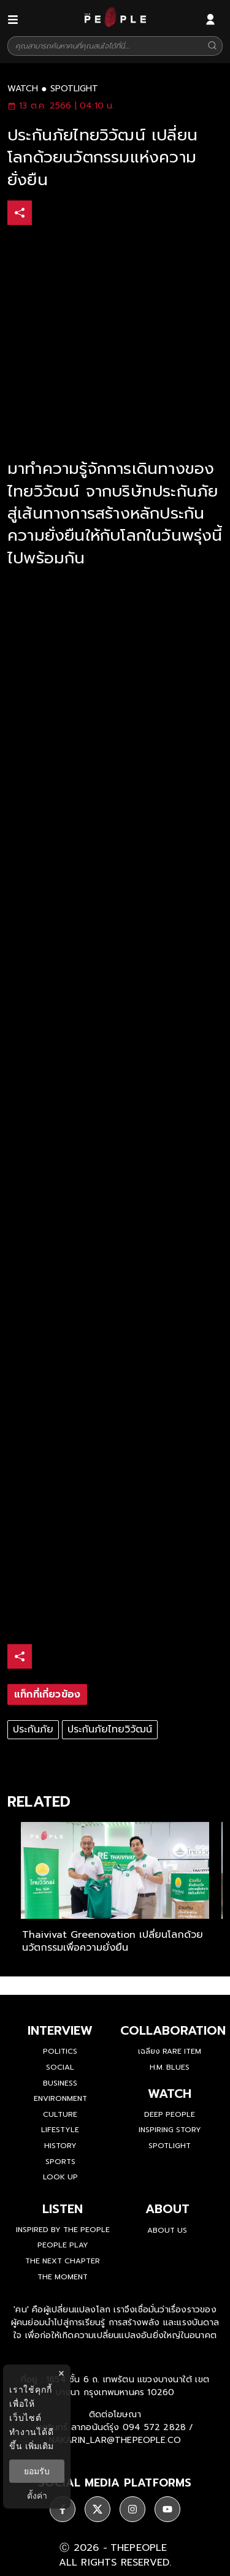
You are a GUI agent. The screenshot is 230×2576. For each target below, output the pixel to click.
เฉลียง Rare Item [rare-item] (169, 2051)
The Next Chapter (62, 2260)
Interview (60, 2030)
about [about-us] (167, 2209)
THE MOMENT (62, 2276)
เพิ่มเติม (39, 2446)
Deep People (169, 2114)
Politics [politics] (60, 2051)
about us (167, 2230)
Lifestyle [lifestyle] (60, 2129)
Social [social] (60, 2067)
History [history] (60, 2145)
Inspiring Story (170, 2129)
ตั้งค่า (37, 2496)
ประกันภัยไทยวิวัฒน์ (109, 1729)
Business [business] (60, 2083)
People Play (62, 2244)
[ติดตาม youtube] (167, 2509)
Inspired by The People (63, 2229)
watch (22, 88)
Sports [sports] (60, 2161)
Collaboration (173, 2030)
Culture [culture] (60, 2114)
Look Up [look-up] (60, 2176)
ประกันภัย (33, 1729)
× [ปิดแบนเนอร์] (61, 2373)
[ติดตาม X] (97, 2509)
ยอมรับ (37, 2471)
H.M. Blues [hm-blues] (170, 2067)
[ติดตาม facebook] (62, 2509)
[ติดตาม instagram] (132, 2509)
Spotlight (169, 2145)
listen (62, 2209)
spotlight (74, 88)
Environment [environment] (60, 2098)
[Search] (212, 46)
